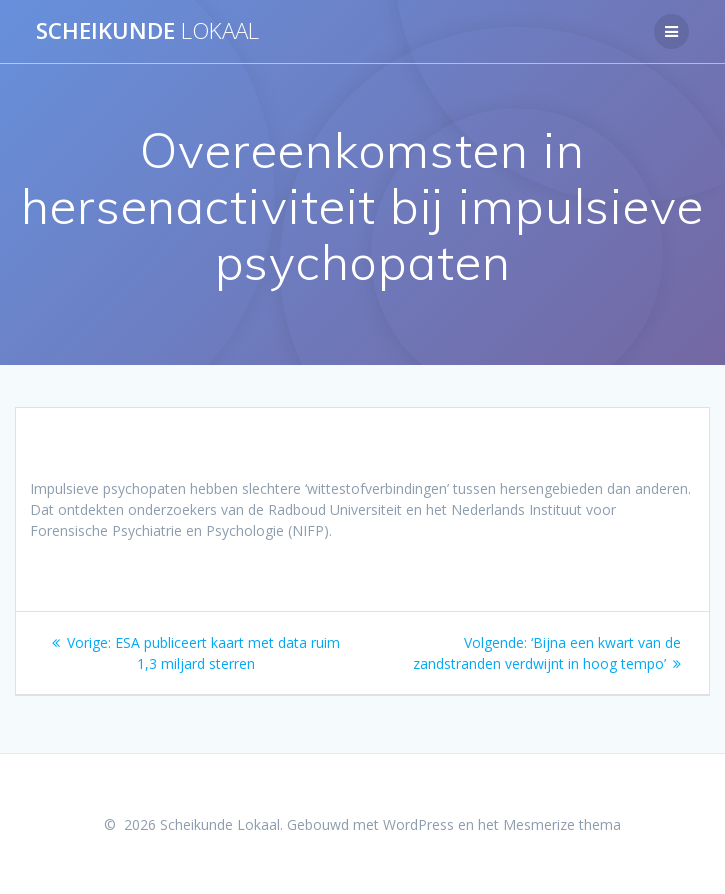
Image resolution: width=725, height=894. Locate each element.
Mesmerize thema (562, 824)
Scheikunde (147, 31)
